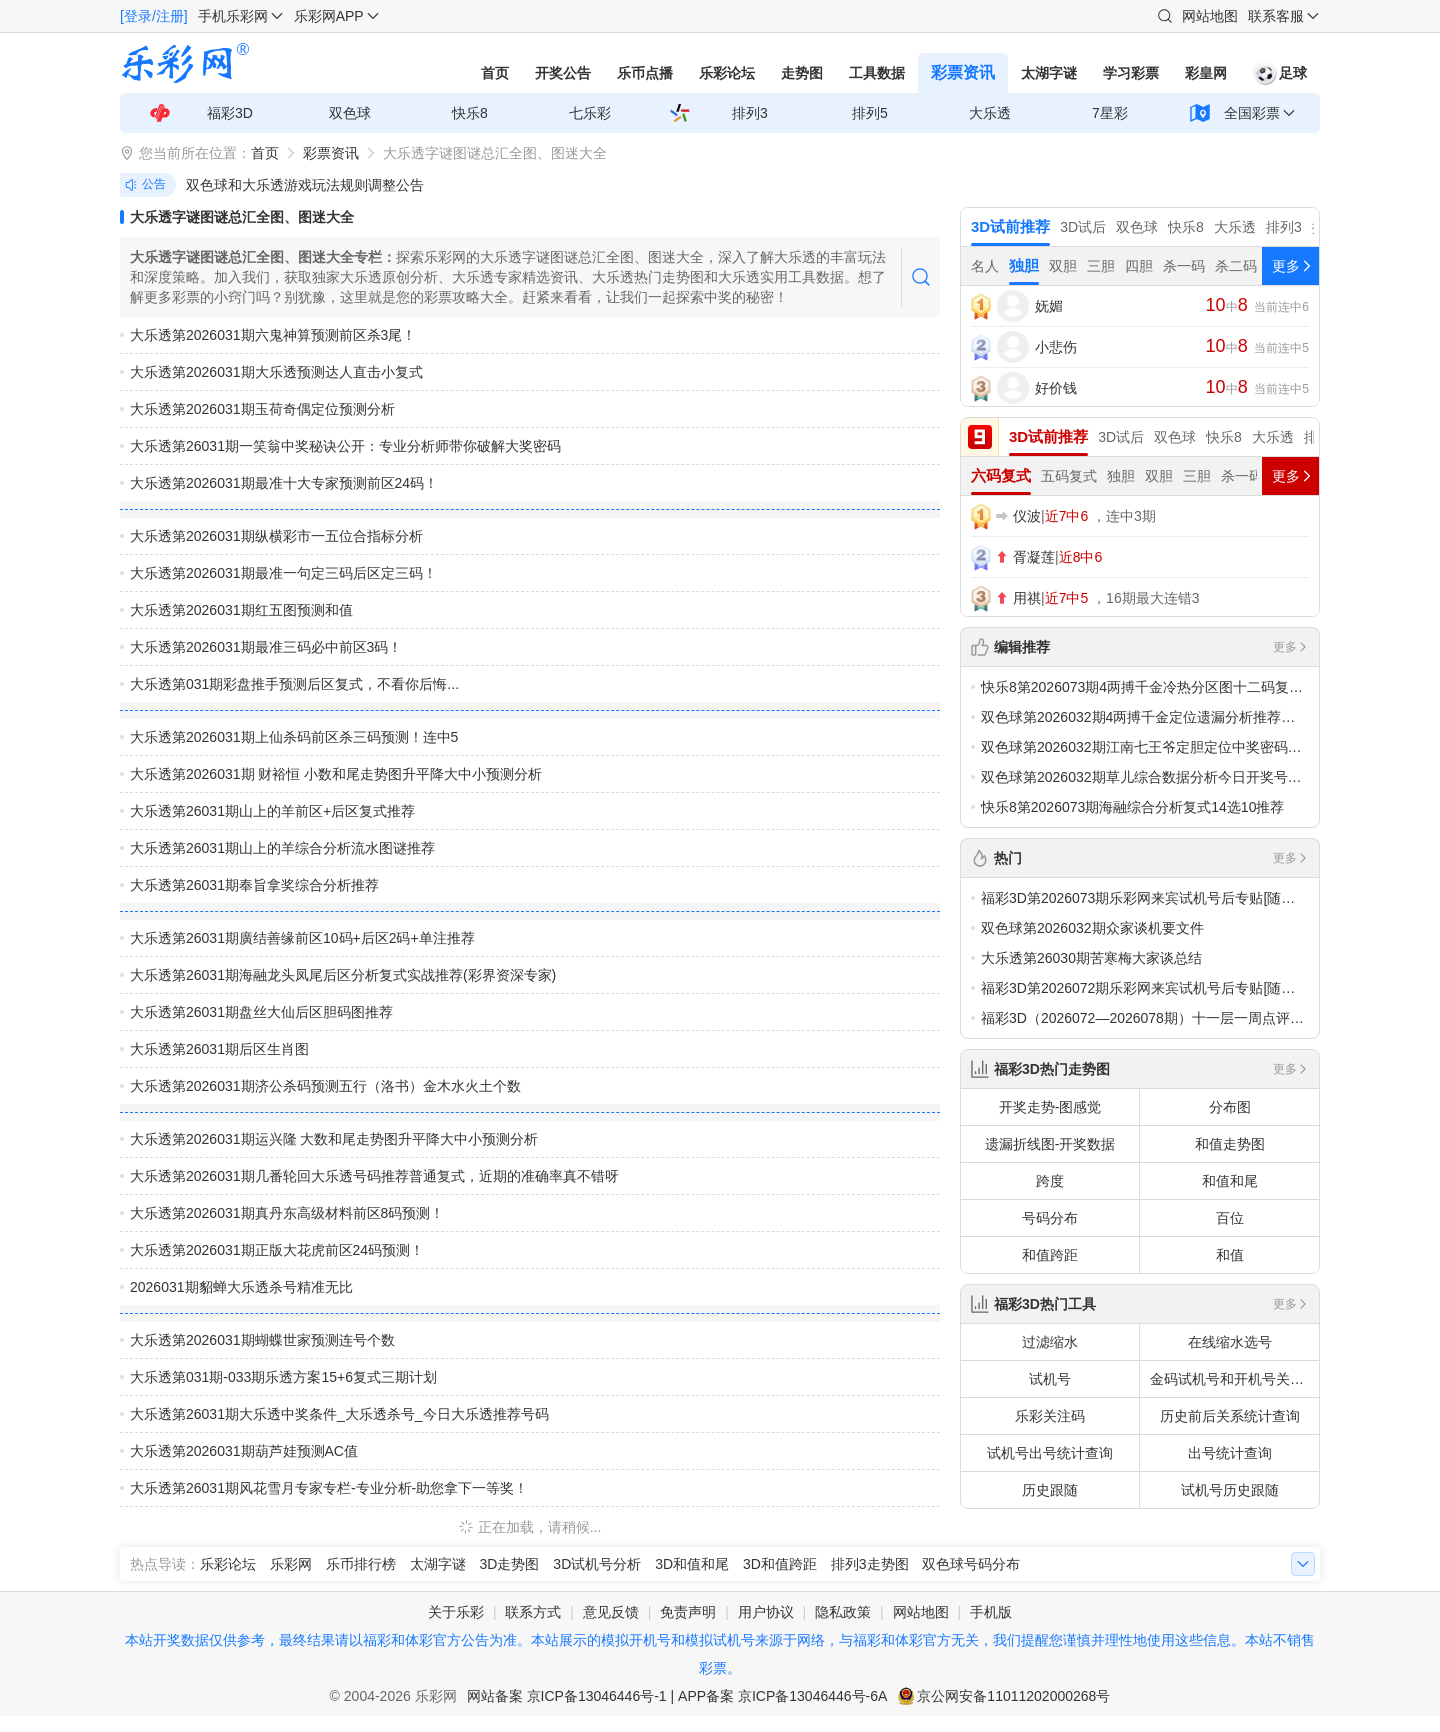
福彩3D (230, 113)
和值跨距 (1050, 1255)
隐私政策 (843, 1612)
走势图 (802, 73)
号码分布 (1050, 1218)
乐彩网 (291, 1564)
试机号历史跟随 (1230, 1490)
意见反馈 (611, 1612)
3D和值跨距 (780, 1564)
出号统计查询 (1230, 1453)
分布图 (1230, 1107)
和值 (1230, 1255)
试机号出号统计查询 (1050, 1453)
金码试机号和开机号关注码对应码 (1234, 1379)
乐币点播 (645, 73)
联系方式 (533, 1612)
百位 (1230, 1218)
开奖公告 (563, 73)
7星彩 (1110, 113)
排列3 (750, 113)
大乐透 (990, 113)
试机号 (1050, 1379)
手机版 (991, 1612)
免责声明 (688, 1612)
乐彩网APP (329, 16)
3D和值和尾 (692, 1564)
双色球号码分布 (971, 1564)
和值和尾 (1230, 1181)
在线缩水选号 (1230, 1342)
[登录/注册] (154, 16)
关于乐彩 (456, 1612)
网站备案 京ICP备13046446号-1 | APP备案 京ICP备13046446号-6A (677, 1696)
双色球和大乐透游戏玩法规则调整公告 (305, 185)
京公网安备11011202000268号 (1013, 1696)
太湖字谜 (1049, 73)
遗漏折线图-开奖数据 (1050, 1144)
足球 (1280, 73)
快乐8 (470, 113)
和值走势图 (1230, 1144)
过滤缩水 (1050, 1342)
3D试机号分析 (597, 1564)
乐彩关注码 (1050, 1416)
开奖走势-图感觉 (1050, 1107)
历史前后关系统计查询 (1230, 1416)
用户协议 (766, 1612)
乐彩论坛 (727, 73)
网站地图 (1210, 16)
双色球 (350, 113)
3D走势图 (510, 1564)
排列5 (870, 113)
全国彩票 (1252, 113)
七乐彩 (590, 113)
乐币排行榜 (361, 1564)
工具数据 (877, 73)
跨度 (1050, 1181)
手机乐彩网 (233, 16)
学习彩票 (1131, 73)
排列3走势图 (870, 1564)
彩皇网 (1206, 73)
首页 (495, 73)
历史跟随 (1050, 1490)
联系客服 (1276, 16)
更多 (1291, 647)
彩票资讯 (963, 72)
